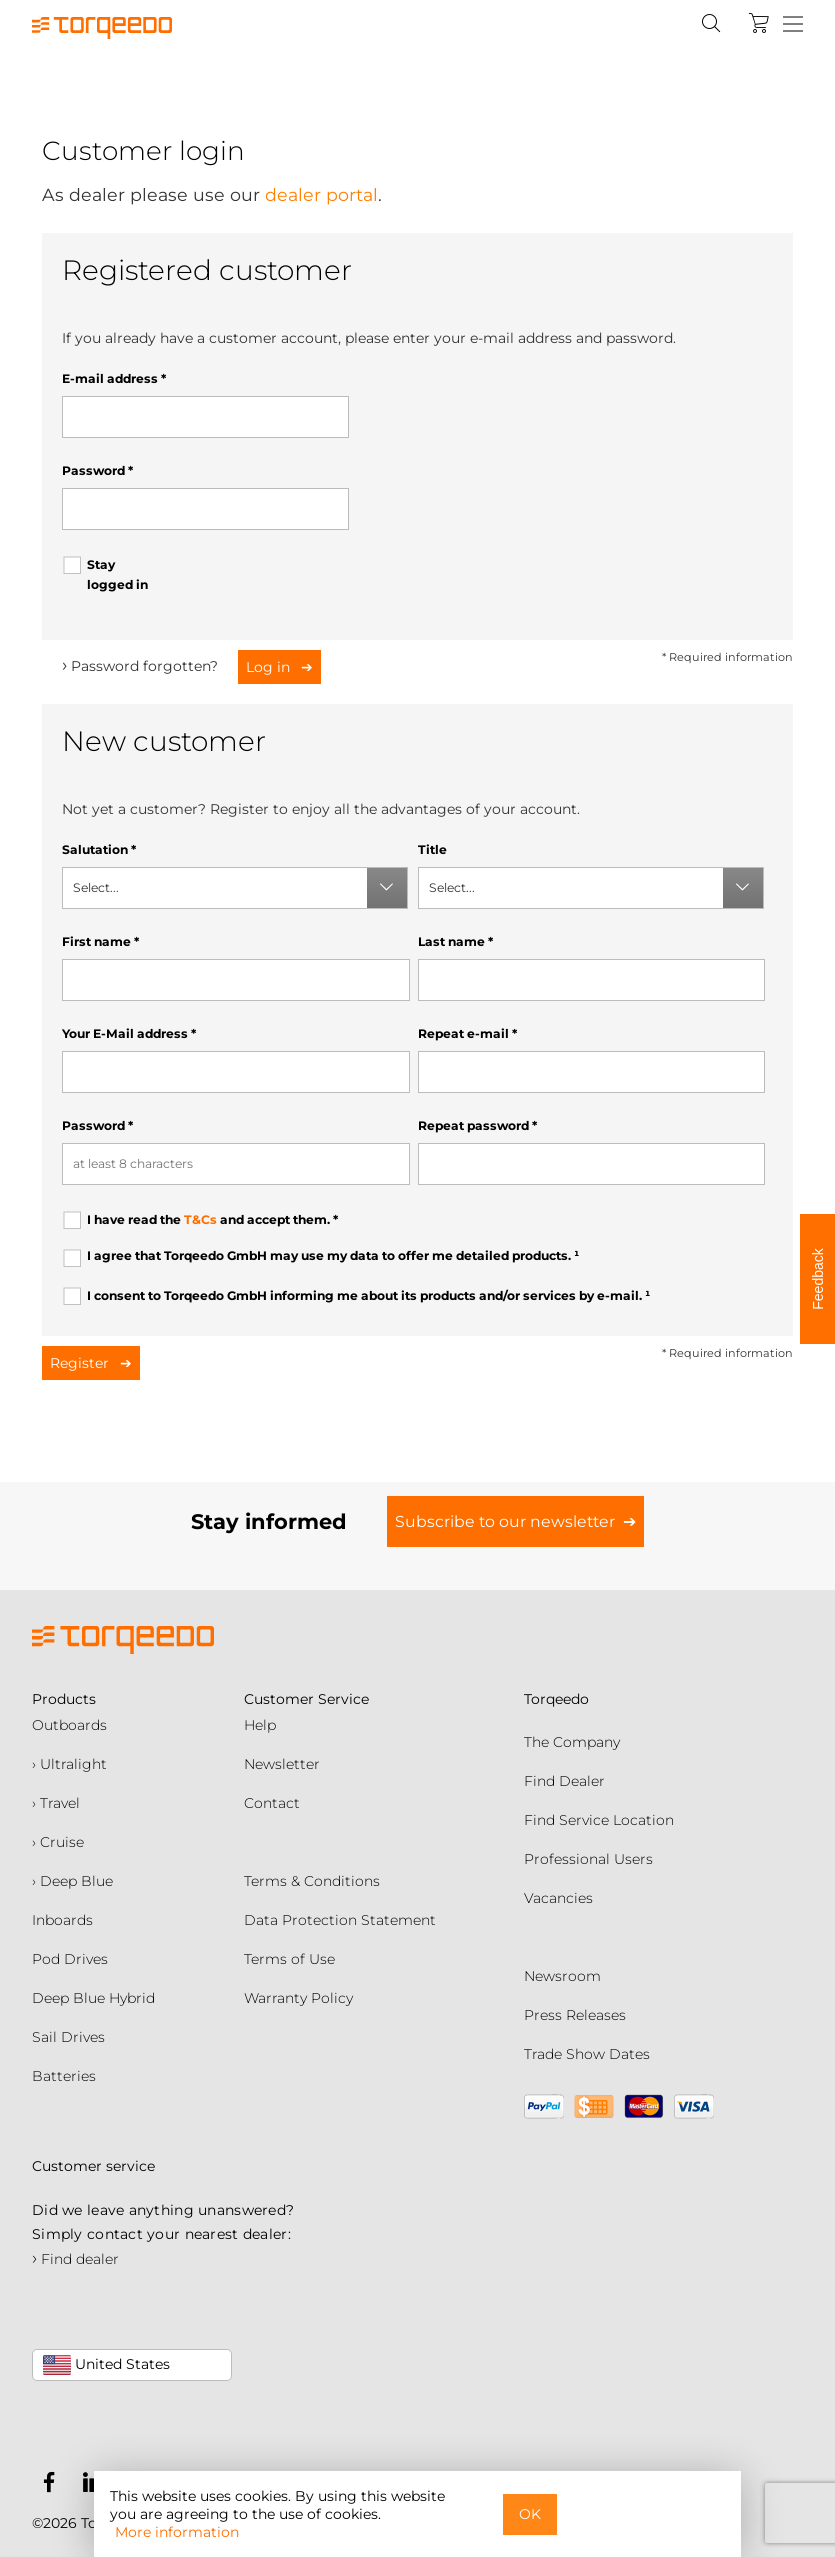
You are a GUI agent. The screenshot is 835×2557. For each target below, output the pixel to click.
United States (106, 2365)
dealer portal (321, 194)
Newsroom (562, 1976)
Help (260, 1725)
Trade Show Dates (587, 2054)
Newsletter (282, 1764)
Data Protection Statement (340, 1920)
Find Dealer (564, 1781)
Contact (272, 1803)
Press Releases (575, 2015)
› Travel (56, 1803)
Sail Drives (68, 2037)
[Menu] (793, 25)
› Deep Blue (72, 1881)
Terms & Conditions (312, 1881)
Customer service (93, 2166)
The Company (572, 1742)
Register (81, 1363)
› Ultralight (69, 1764)
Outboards (69, 1725)
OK (530, 2514)
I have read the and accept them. (212, 1219)
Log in (270, 667)
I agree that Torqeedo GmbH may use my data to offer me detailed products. (333, 1255)
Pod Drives (70, 1959)
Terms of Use (289, 1959)
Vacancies (558, 1898)
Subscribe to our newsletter (505, 1521)
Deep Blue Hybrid (93, 1998)
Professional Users (588, 1859)
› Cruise (58, 1842)
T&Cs (200, 1219)
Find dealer (75, 2259)
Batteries (64, 2076)
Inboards (62, 1920)
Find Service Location (599, 1820)
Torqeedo (556, 1699)
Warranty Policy (298, 1998)
